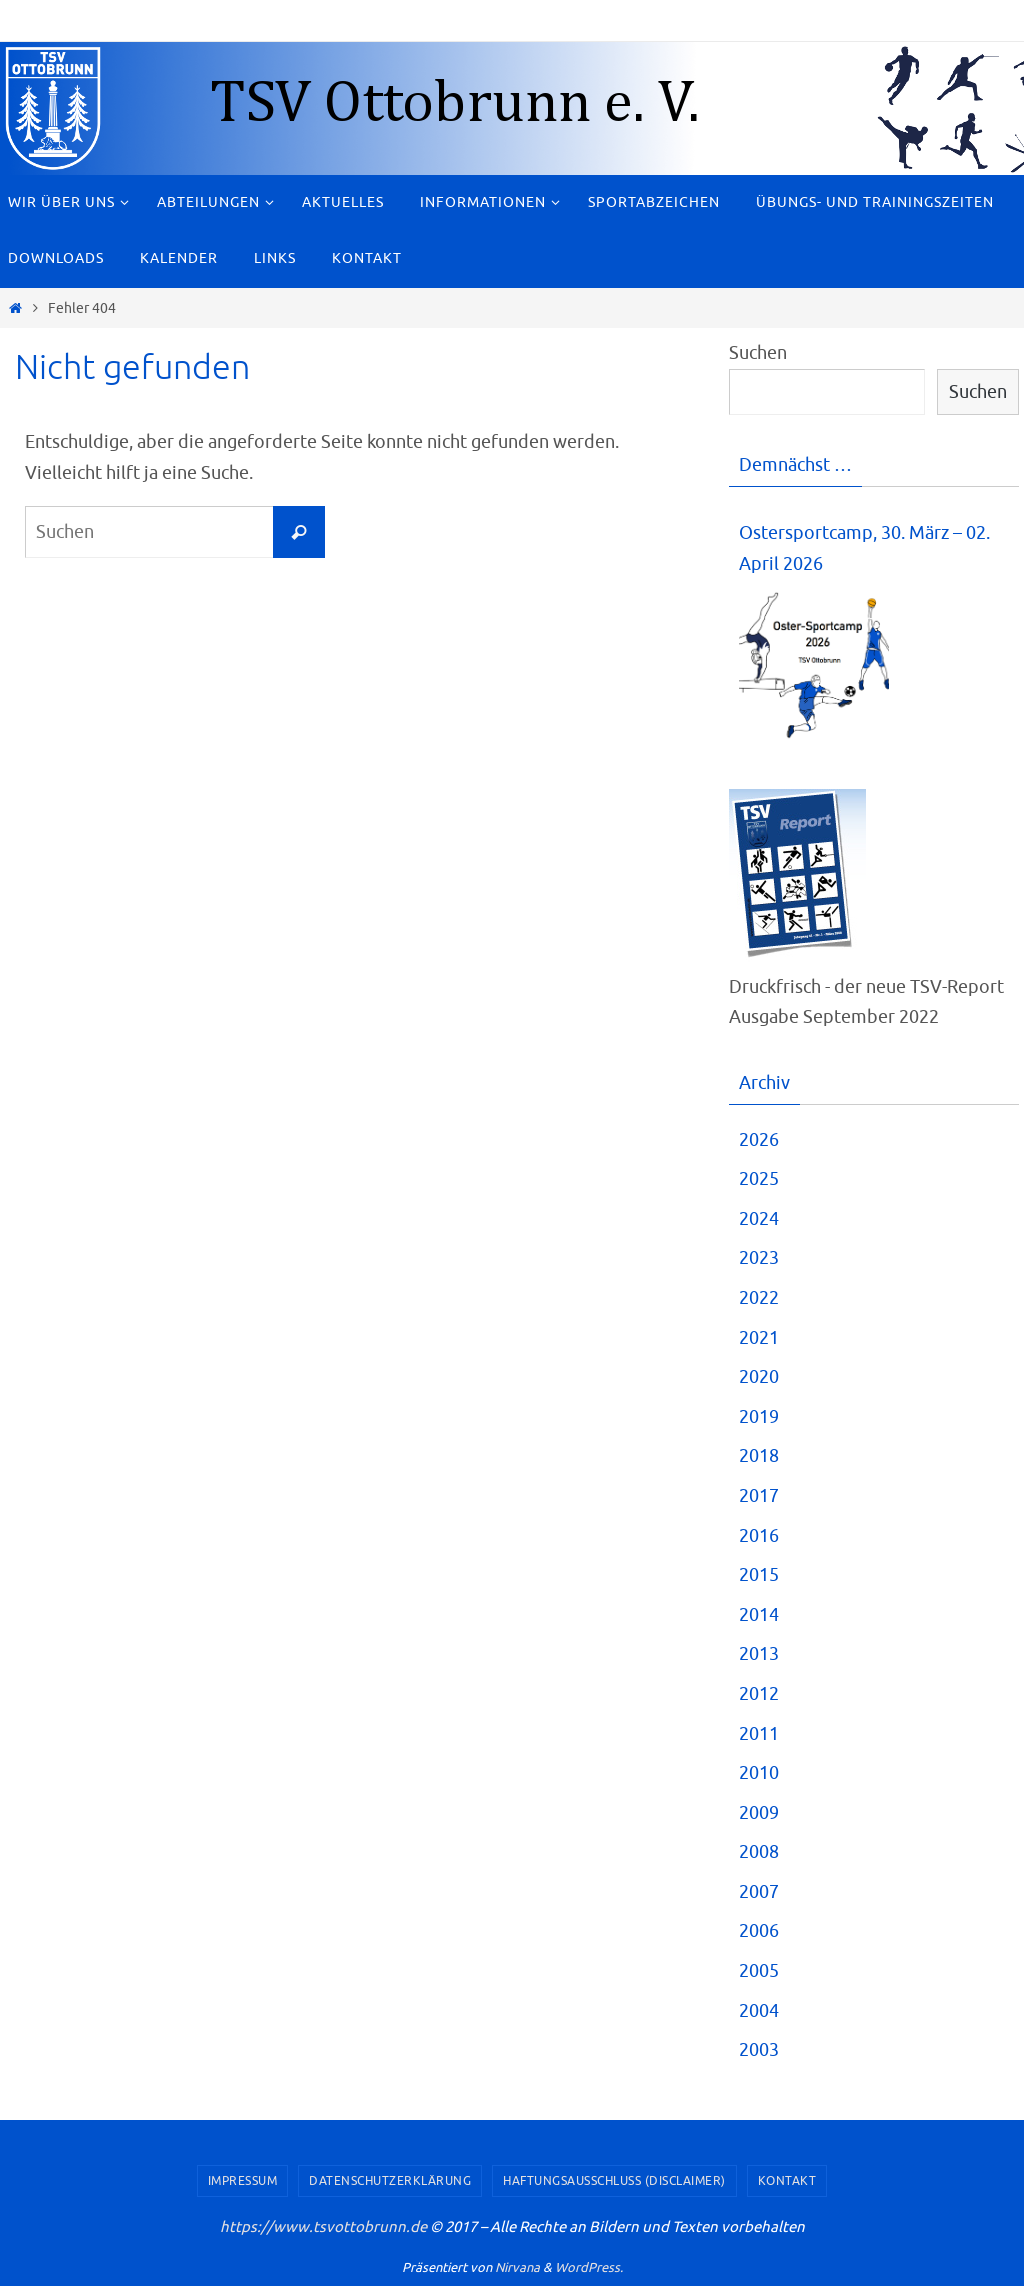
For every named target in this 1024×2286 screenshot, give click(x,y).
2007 (759, 1892)
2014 (759, 1615)
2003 (759, 2050)
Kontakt (787, 2181)
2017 (759, 1496)
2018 (759, 1456)
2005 (759, 1971)
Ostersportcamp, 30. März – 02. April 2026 (864, 548)
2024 (759, 1219)
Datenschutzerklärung (390, 2181)
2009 (759, 1813)
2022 (759, 1298)
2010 (759, 1773)
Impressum (243, 2181)
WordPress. (589, 2267)
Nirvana (517, 2267)
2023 (759, 1258)
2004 (759, 2011)
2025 (759, 1179)
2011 (759, 1734)
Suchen (758, 353)
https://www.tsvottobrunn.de (323, 2227)
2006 (759, 1931)
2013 (759, 1654)
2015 (759, 1575)
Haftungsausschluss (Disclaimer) (614, 2181)
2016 (759, 1536)
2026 (759, 1140)
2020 (759, 1377)
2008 (759, 1852)
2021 (759, 1338)
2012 (759, 1694)
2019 (759, 1417)
